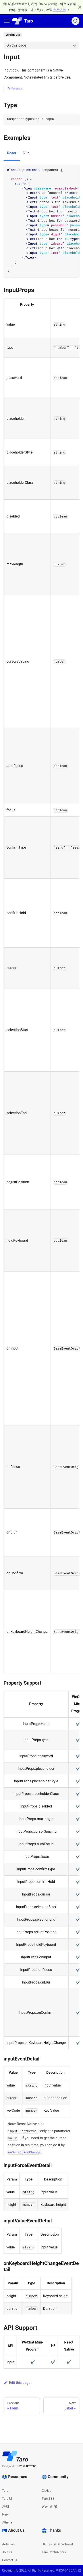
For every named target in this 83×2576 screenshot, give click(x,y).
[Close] (79, 7)
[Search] (75, 21)
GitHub (46, 2490)
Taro (5, 2490)
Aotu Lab (8, 2544)
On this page (16, 45)
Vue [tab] (26, 153)
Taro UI (7, 2498)
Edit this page (17, 2383)
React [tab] (11, 153)
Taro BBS (48, 2498)
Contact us (9, 2560)
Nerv (5, 2514)
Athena (7, 2522)
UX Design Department (57, 2544)
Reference (15, 89)
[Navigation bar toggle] (7, 21)
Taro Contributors (54, 2552)
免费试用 (59, 10)
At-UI (5, 2506)
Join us (7, 2552)
